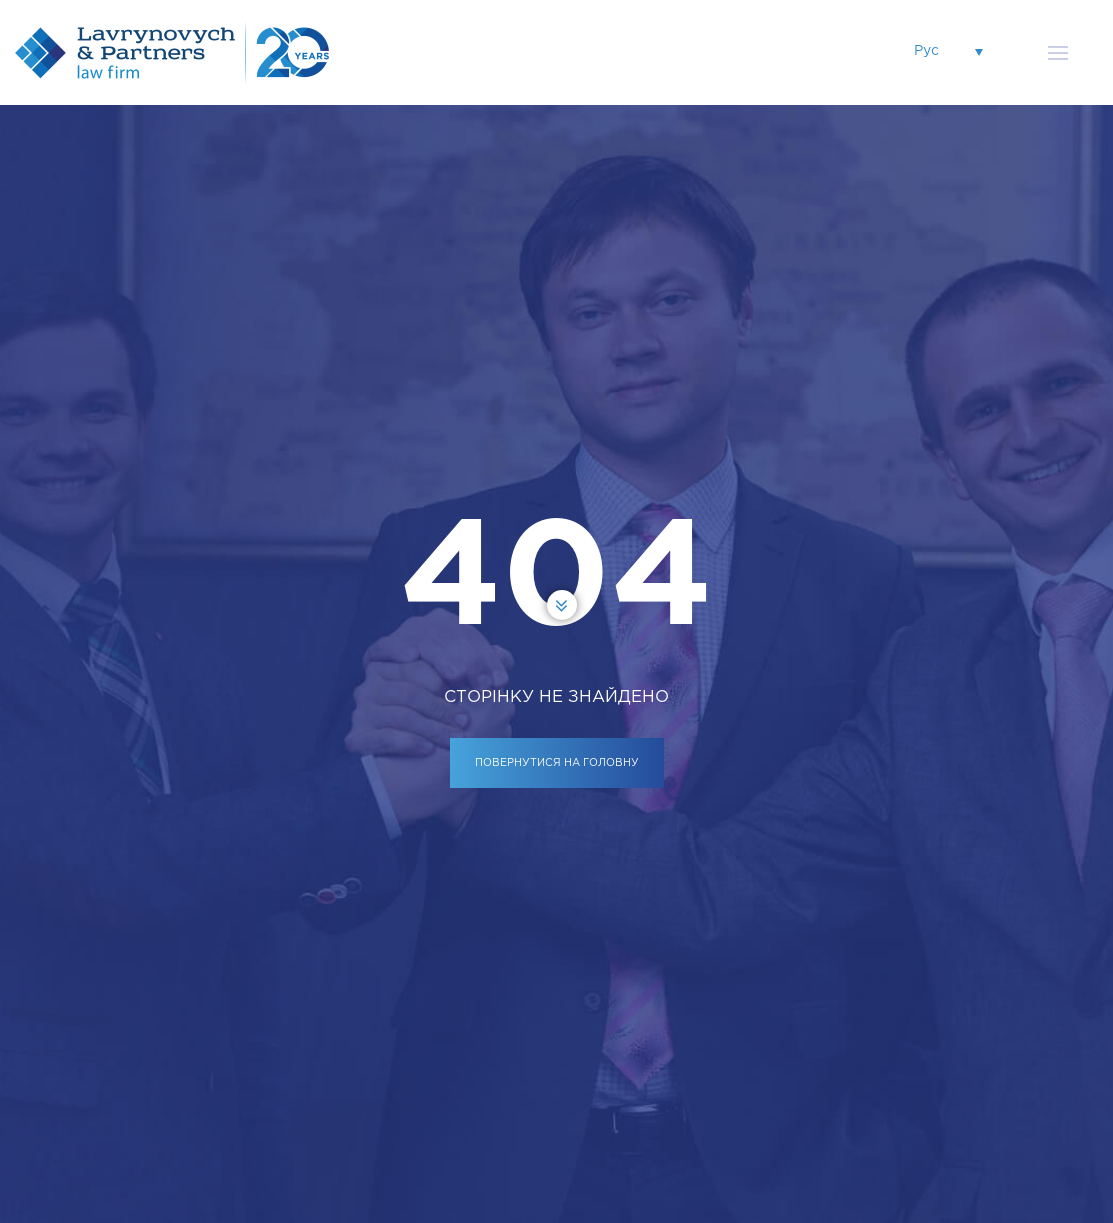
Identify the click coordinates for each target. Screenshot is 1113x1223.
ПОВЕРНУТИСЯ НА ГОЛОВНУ (557, 763)
